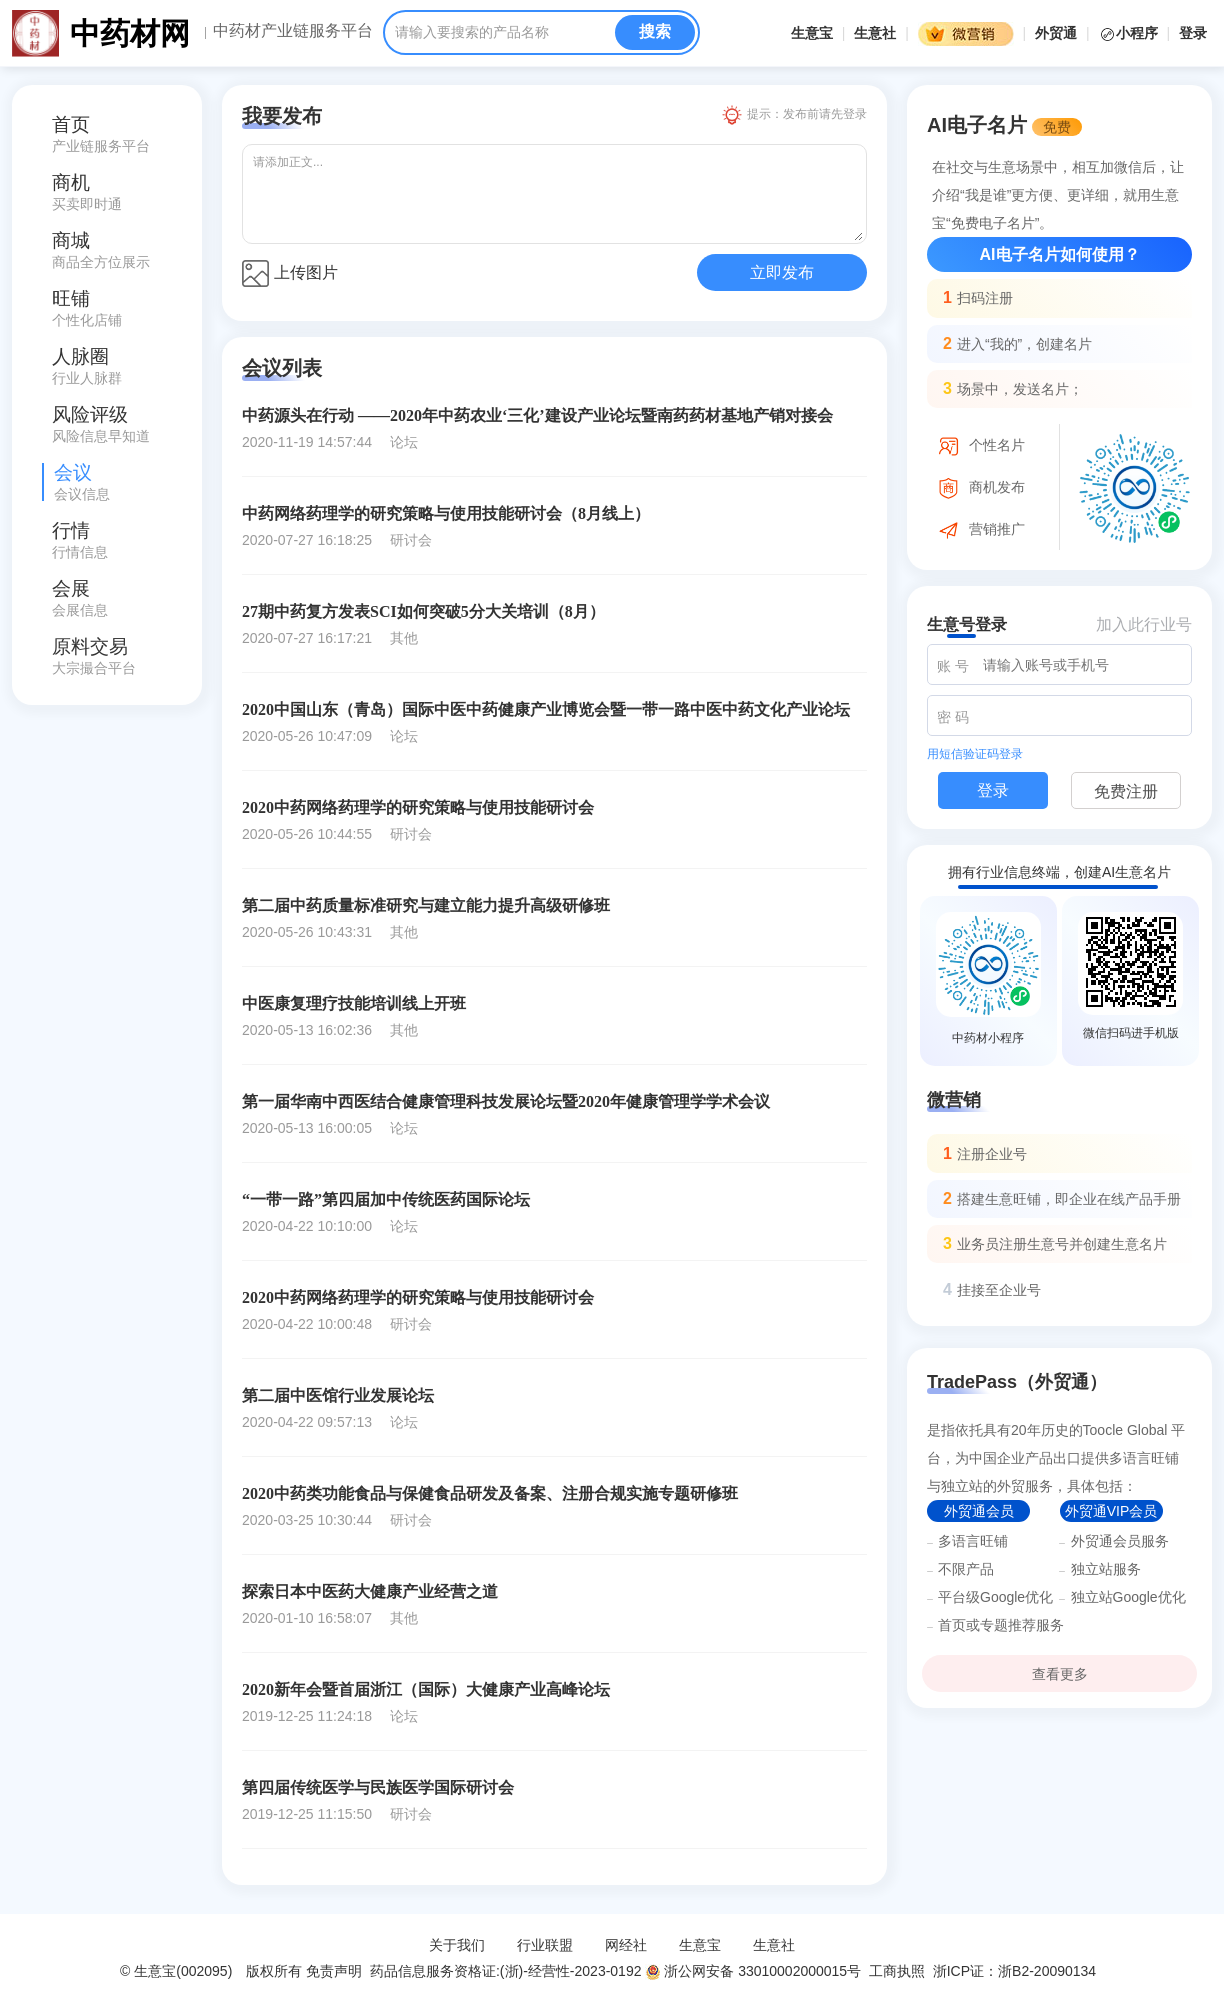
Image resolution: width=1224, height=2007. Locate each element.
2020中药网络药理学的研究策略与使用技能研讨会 (418, 807)
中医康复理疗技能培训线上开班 (354, 1003)
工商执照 (897, 1971)
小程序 (1130, 33)
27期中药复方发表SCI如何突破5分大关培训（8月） (423, 611)
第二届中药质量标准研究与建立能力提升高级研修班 (426, 905)
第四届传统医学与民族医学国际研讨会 (378, 1787)
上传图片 (290, 273)
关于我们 (457, 1945)
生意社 (875, 33)
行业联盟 (545, 1945)
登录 (1193, 33)
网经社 (626, 1945)
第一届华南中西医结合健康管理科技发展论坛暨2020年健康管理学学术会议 (506, 1101)
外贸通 (1056, 33)
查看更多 (1060, 1674)
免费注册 (1126, 791)
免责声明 (334, 1971)
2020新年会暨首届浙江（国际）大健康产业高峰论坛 (426, 1689)
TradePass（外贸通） (1017, 1382)
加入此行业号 (1144, 624)
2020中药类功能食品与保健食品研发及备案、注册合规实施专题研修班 (490, 1493)
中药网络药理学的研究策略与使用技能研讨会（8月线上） (446, 513)
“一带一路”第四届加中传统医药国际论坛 (386, 1199)
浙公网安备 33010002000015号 (753, 1971)
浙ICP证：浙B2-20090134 (1016, 1971)
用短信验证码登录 (975, 754)
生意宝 (812, 33)
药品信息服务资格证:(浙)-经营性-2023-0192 (503, 1971)
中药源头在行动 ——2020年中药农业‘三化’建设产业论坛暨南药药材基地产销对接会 (537, 415)
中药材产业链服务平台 (293, 31)
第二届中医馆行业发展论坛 (338, 1395)
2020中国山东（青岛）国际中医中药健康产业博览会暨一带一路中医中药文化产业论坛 (546, 709)
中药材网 (130, 33)
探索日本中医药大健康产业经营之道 (370, 1591)
